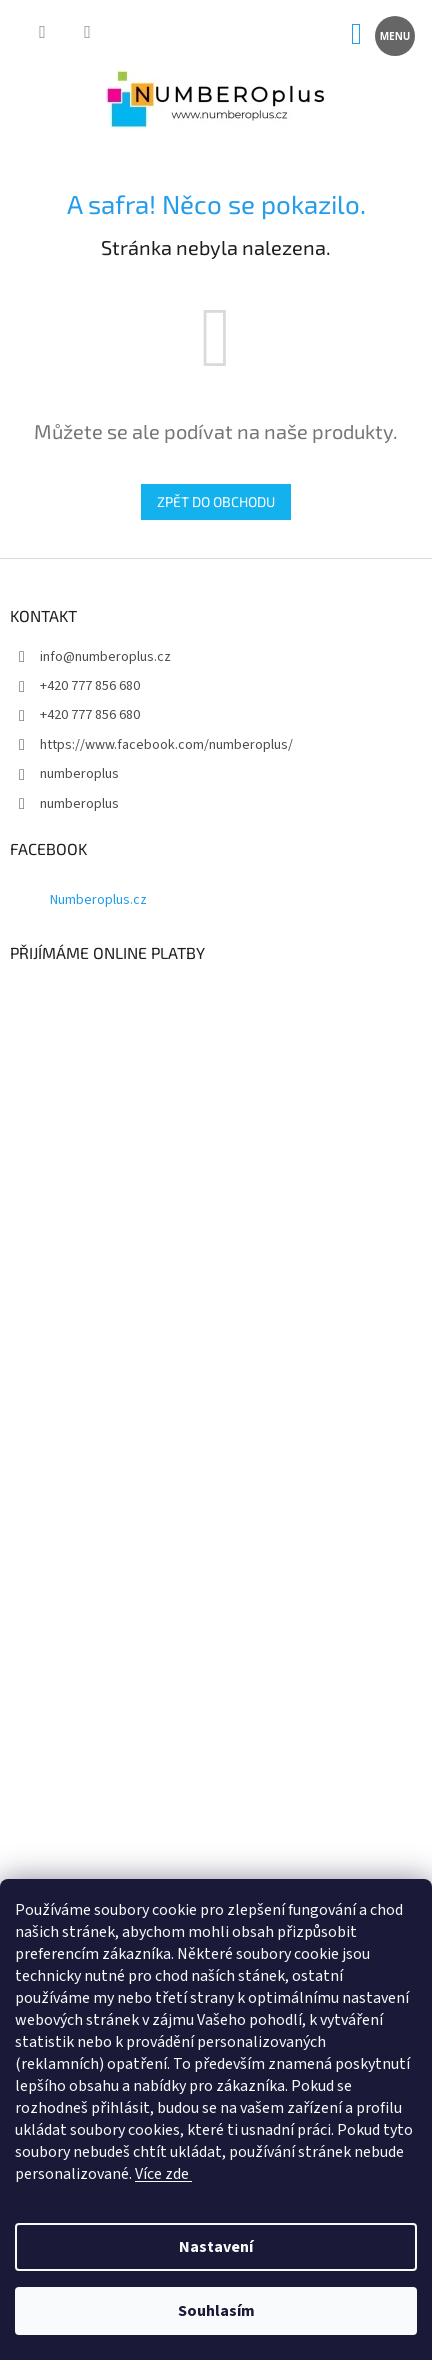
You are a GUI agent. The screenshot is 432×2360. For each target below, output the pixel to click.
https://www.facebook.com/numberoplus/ (166, 745)
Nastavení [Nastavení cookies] (216, 2247)
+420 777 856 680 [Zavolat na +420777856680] (90, 686)
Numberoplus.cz (98, 900)
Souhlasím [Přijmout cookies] (216, 2311)
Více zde (163, 2174)
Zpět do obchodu (216, 501)
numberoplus (79, 774)
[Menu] (393, 34)
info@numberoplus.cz (105, 657)
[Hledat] (42, 34)
